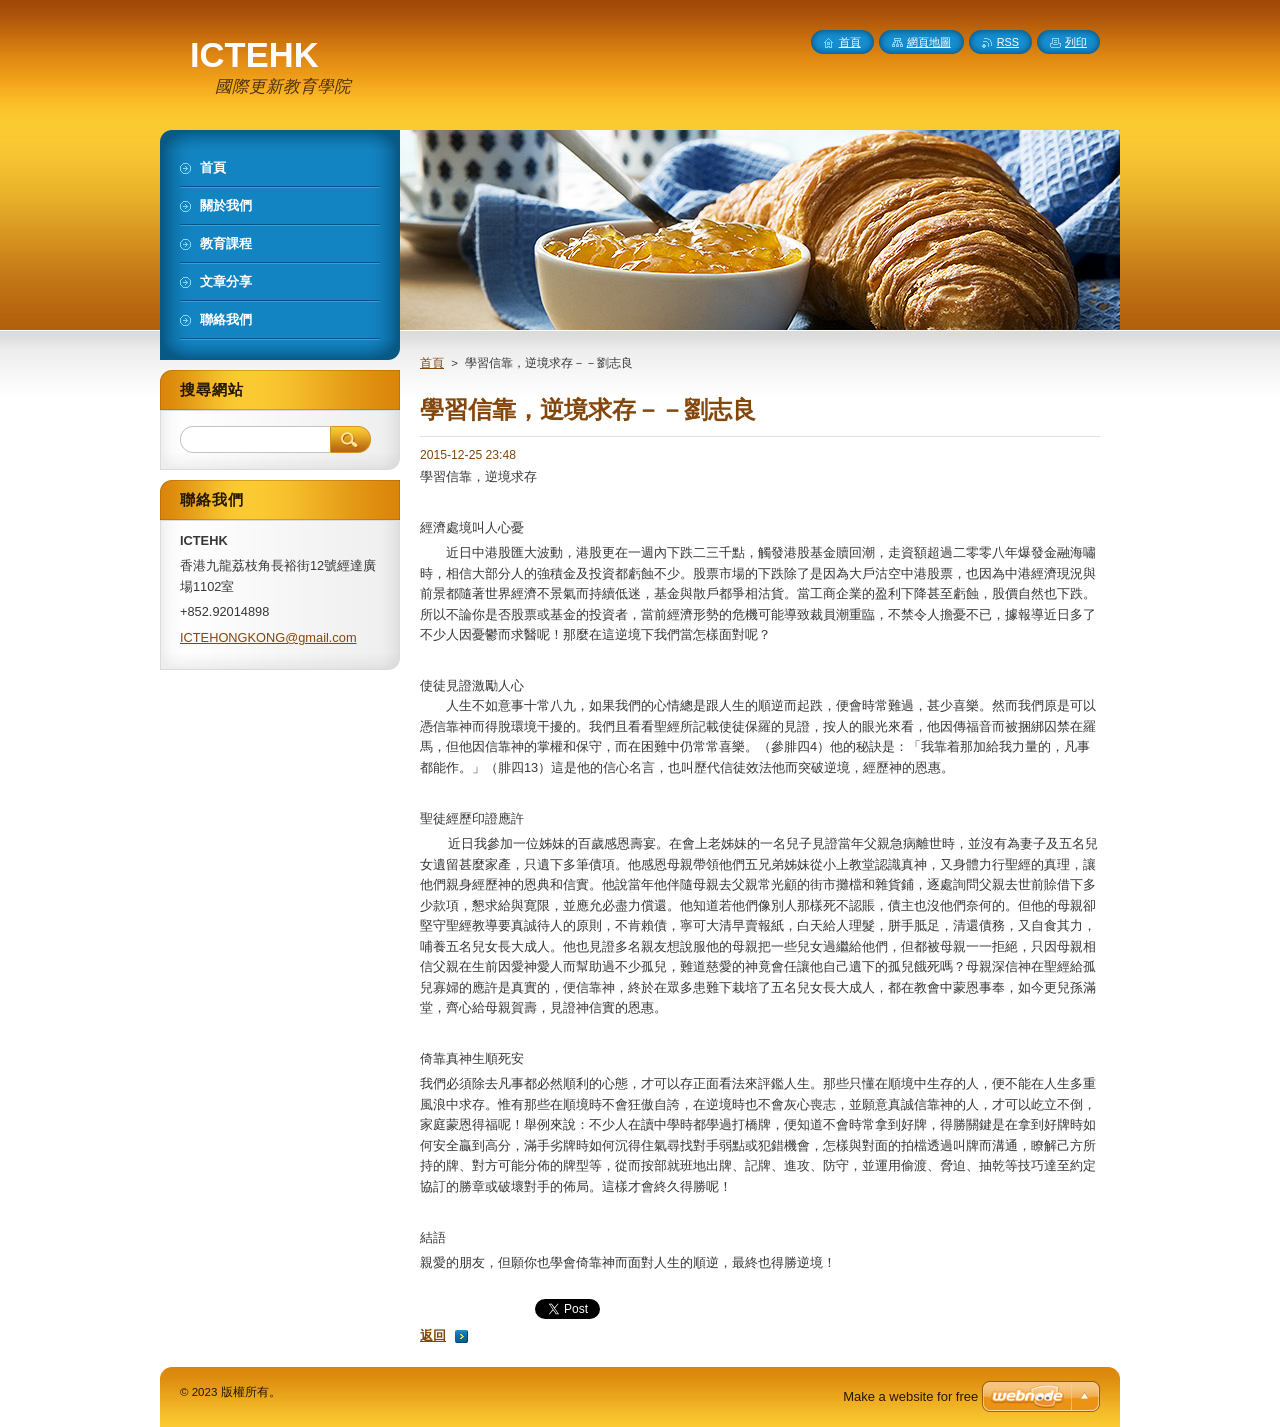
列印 (1076, 42)
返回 (433, 1335)
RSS (1008, 42)
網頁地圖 (929, 42)
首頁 (432, 363)
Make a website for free (910, 1396)
